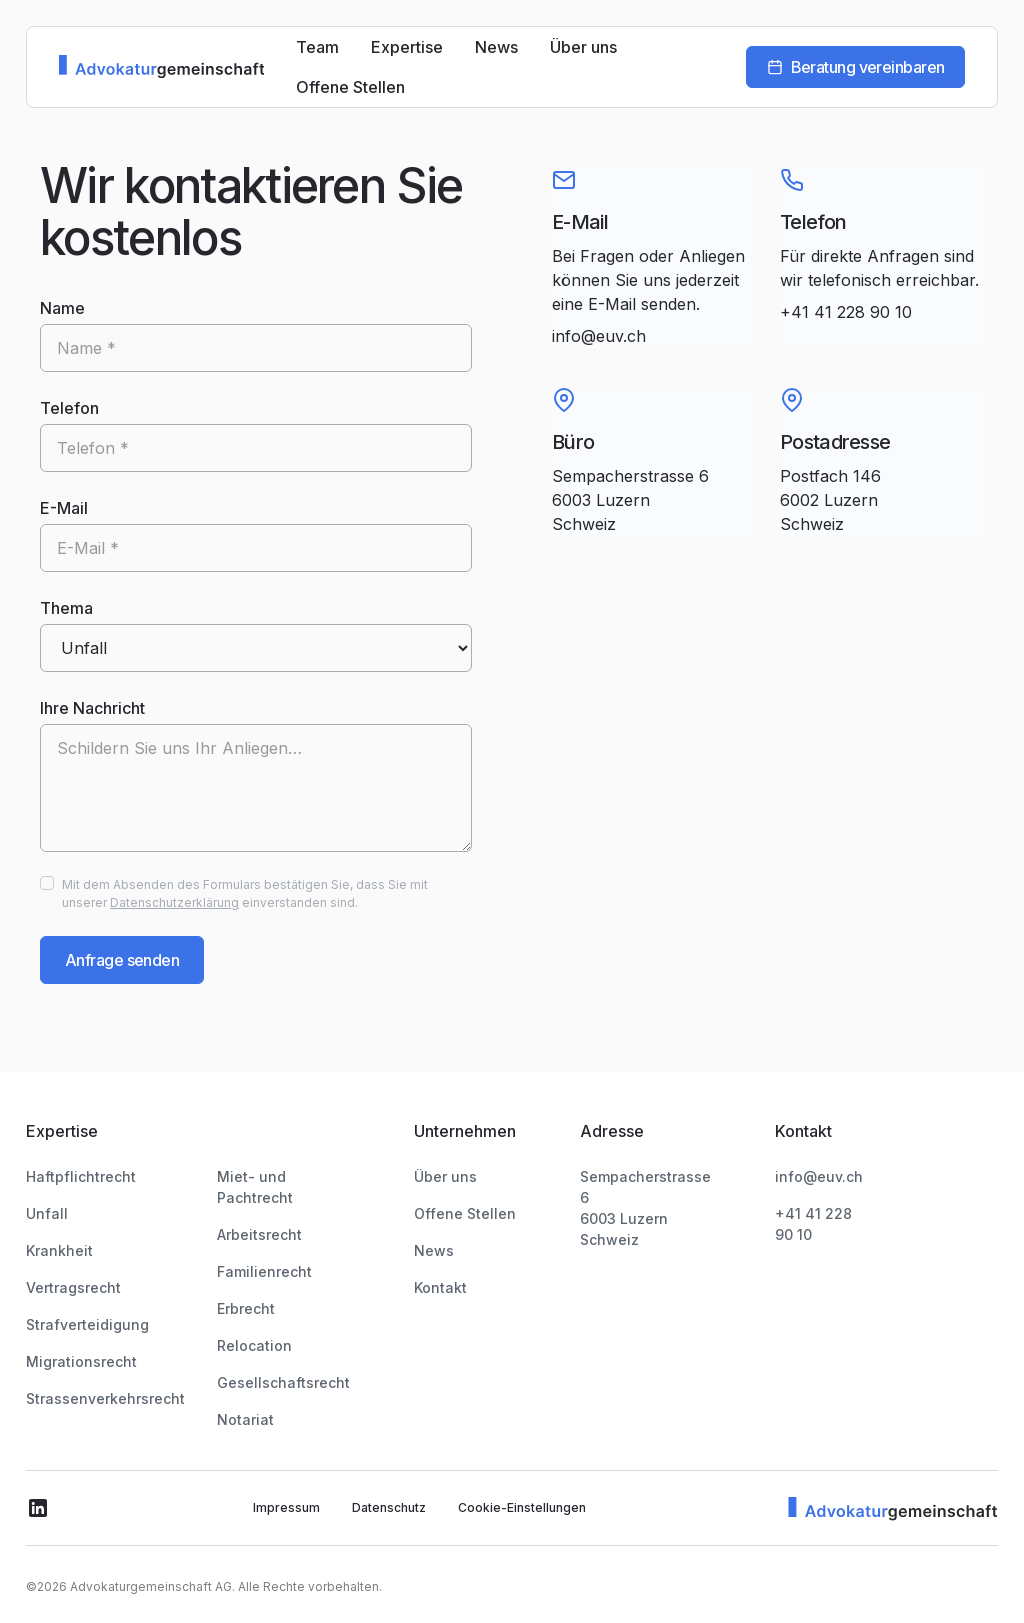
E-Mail (64, 508)
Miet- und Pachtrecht (291, 1176)
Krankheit (59, 1250)
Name (62, 308)
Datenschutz (389, 1486)
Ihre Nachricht (92, 708)
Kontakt (466, 1287)
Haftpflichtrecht (81, 1176)
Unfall (47, 1213)
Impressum (286, 1486)
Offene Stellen (350, 87)
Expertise (407, 47)
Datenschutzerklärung (174, 902)
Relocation (254, 1324)
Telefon (69, 408)
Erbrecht (246, 1287)
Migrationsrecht (81, 1361)
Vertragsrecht (73, 1287)
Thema (66, 608)
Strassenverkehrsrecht (105, 1398)
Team (317, 47)
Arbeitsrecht (259, 1213)
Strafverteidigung (87, 1324)
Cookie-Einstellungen (522, 1486)
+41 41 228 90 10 (846, 312)
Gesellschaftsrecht (283, 1361)
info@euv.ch (599, 336)
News (496, 47)
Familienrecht (264, 1250)
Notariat (245, 1398)
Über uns (583, 47)
